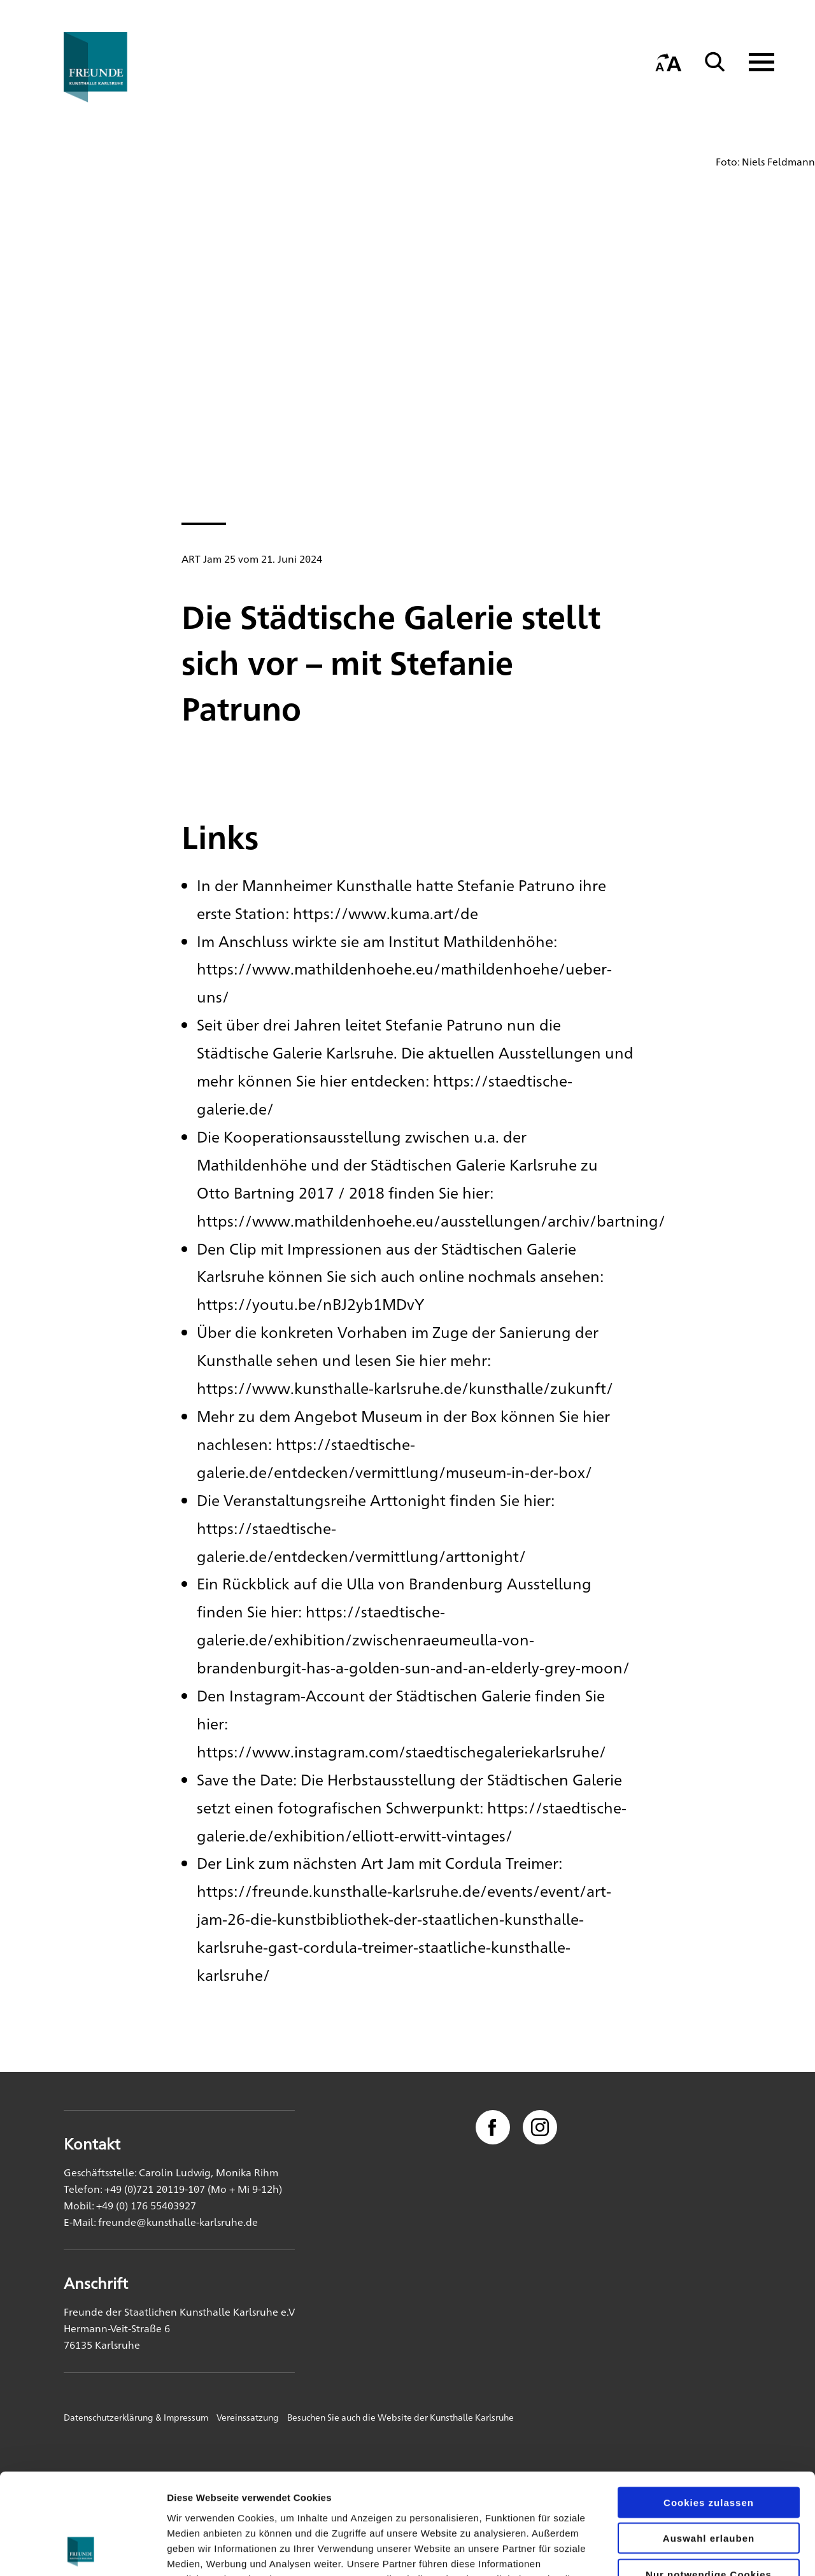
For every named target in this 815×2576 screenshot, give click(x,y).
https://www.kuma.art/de (385, 913)
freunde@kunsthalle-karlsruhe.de (178, 2221)
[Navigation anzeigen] (753, 62)
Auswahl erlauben (709, 2444)
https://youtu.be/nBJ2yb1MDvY (310, 1303)
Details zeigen (677, 2550)
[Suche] (715, 62)
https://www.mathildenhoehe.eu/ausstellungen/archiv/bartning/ (431, 1220)
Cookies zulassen (708, 2407)
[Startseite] (124, 67)
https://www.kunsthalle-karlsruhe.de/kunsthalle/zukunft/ (405, 1387)
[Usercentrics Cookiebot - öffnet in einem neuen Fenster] (82, 2551)
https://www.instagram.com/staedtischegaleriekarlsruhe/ (401, 1751)
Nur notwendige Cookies (709, 2479)
